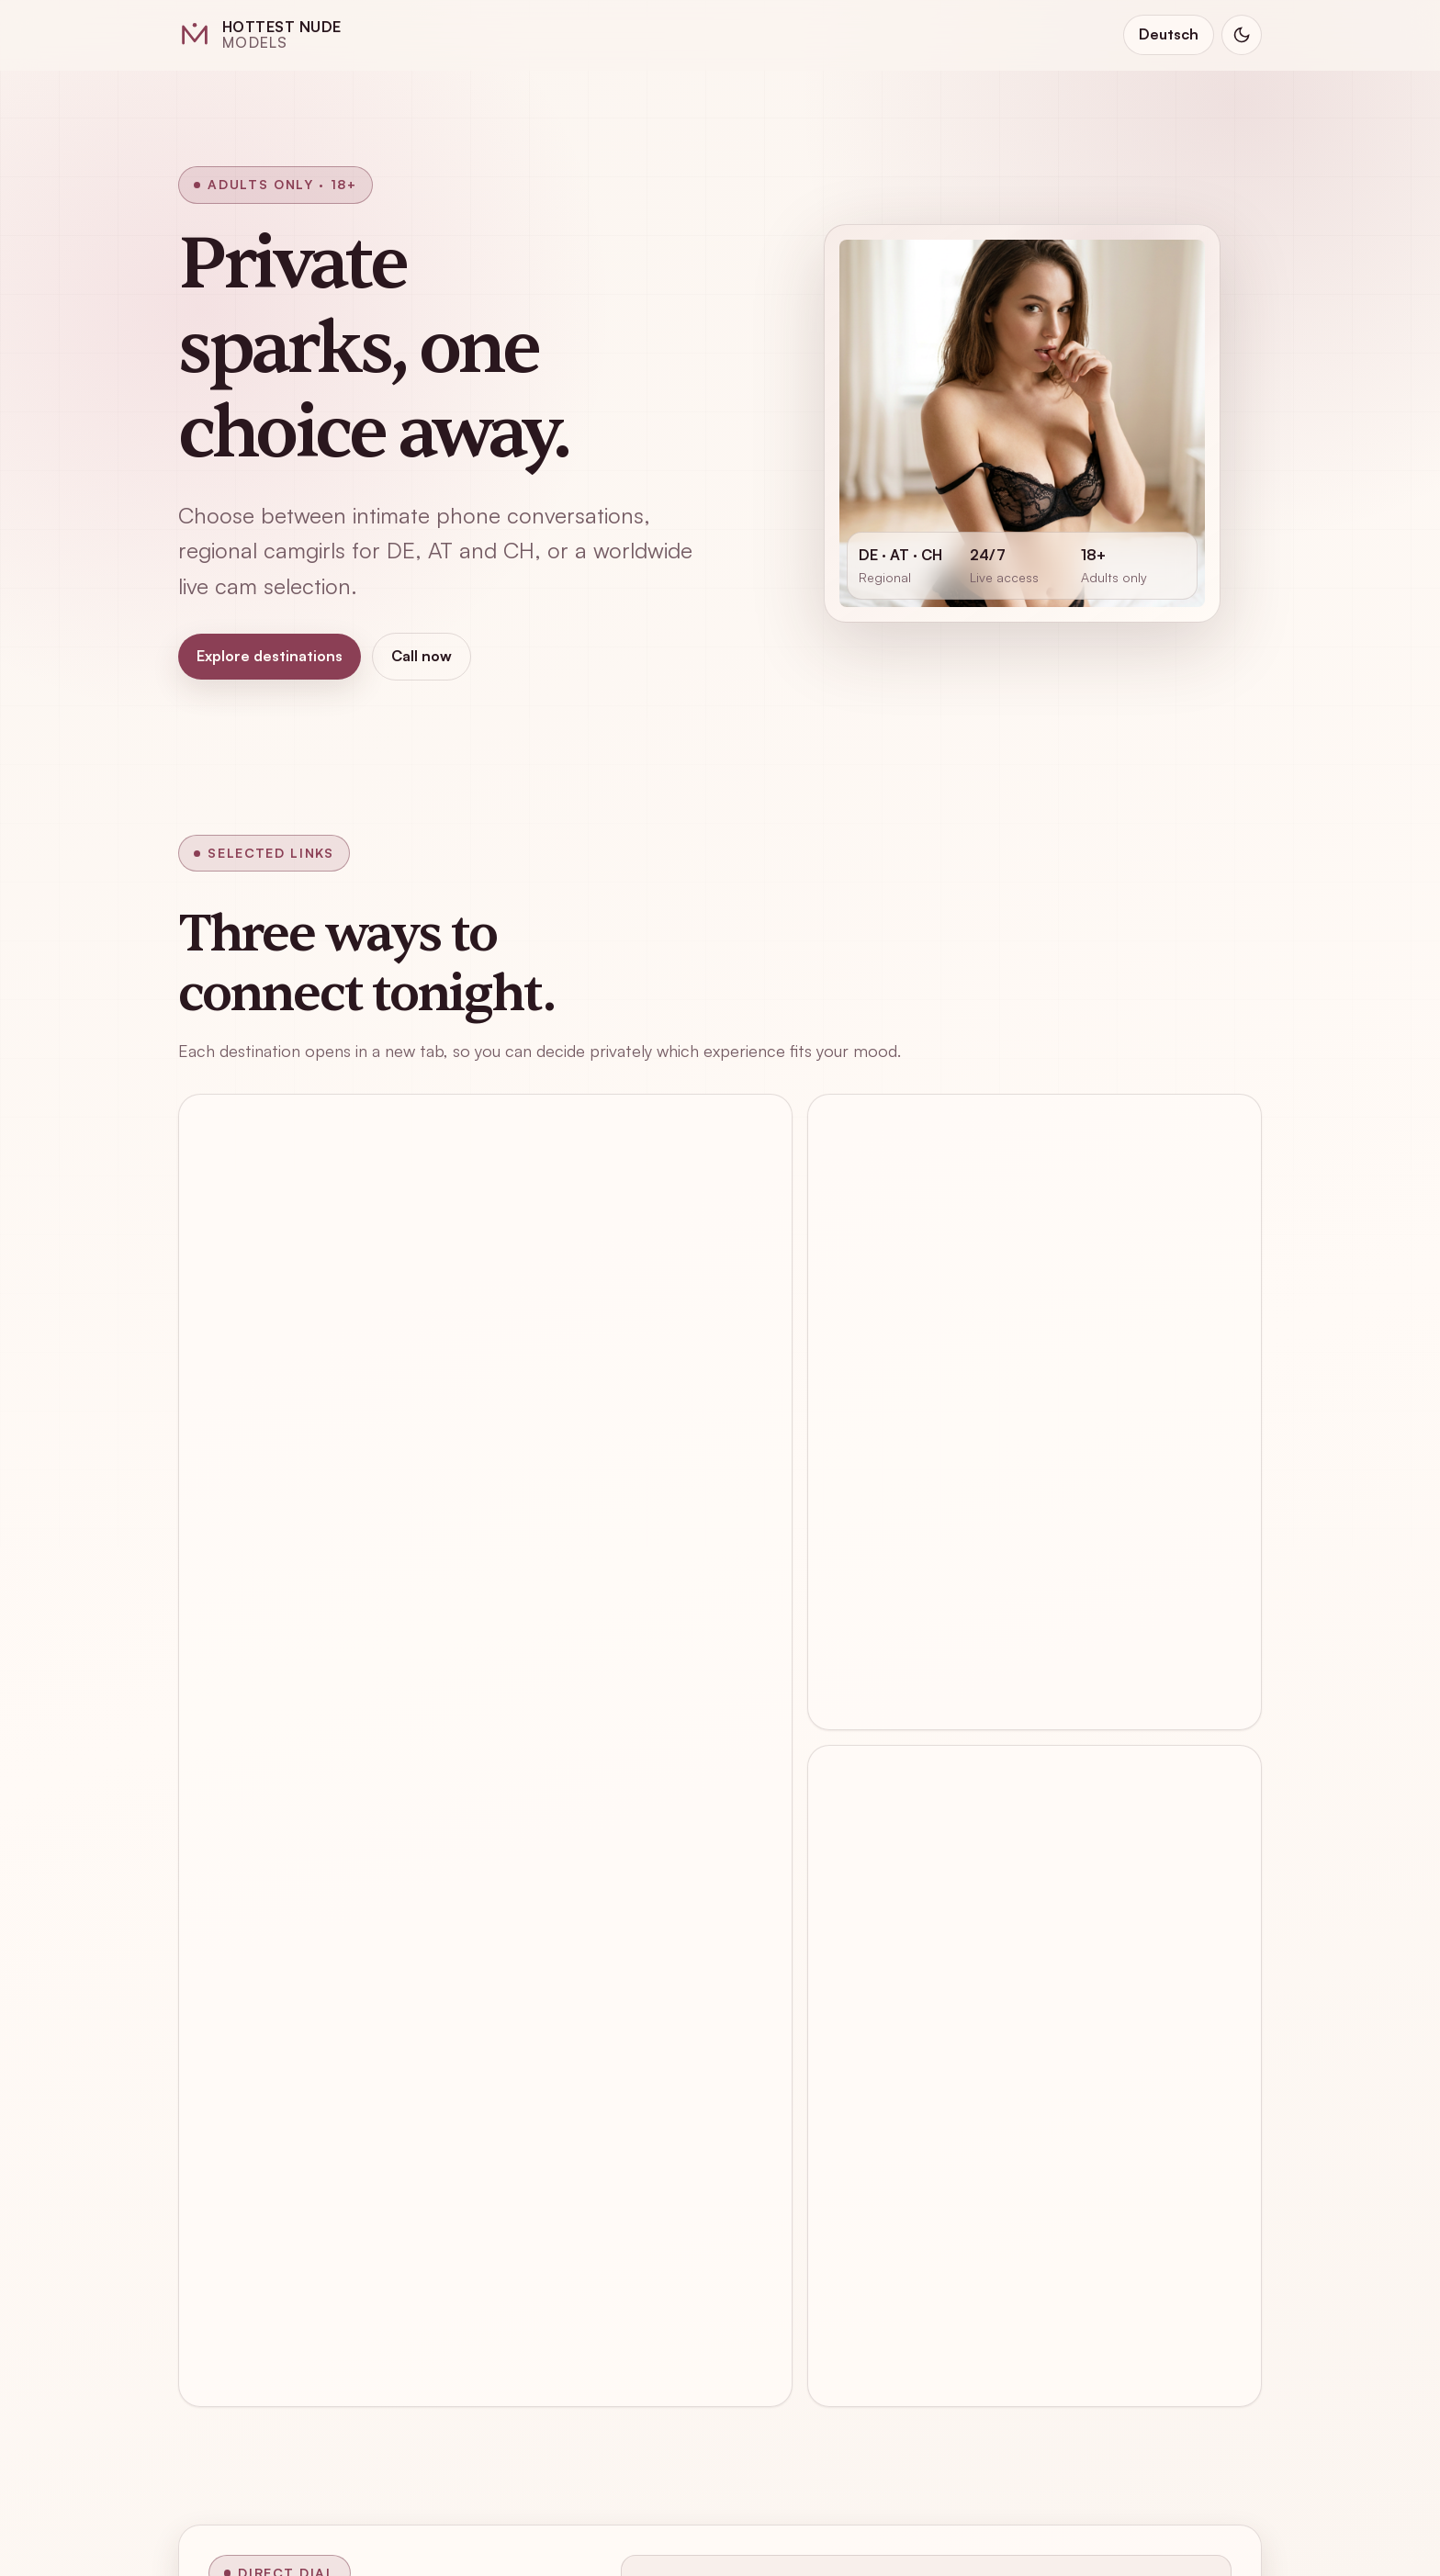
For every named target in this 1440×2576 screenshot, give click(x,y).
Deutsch (1168, 34)
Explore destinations (270, 656)
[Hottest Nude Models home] (260, 34)
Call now (421, 656)
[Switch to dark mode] (1241, 35)
